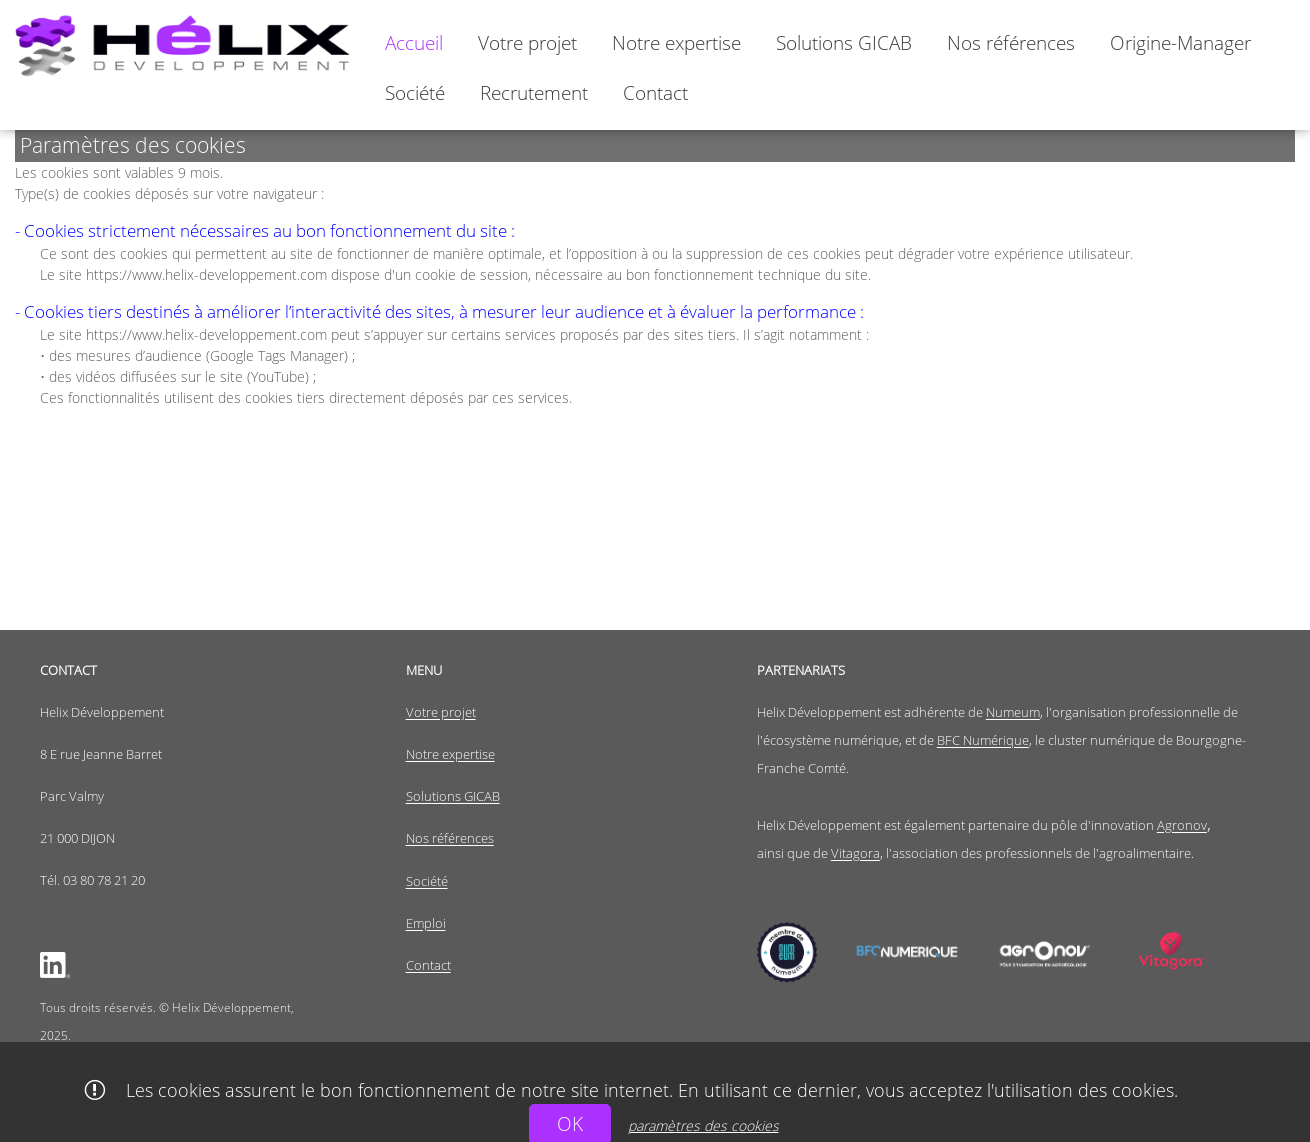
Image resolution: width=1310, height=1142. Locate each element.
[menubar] (845, 80)
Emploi (426, 923)
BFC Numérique (983, 740)
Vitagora (855, 853)
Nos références (1011, 42)
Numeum (1013, 712)
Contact (655, 92)
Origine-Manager (1180, 42)
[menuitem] (414, 42)
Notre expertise (676, 42)
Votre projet (527, 42)
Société (415, 92)
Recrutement (534, 92)
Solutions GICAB (844, 42)
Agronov (1182, 825)
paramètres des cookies (703, 1125)
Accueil (414, 42)
